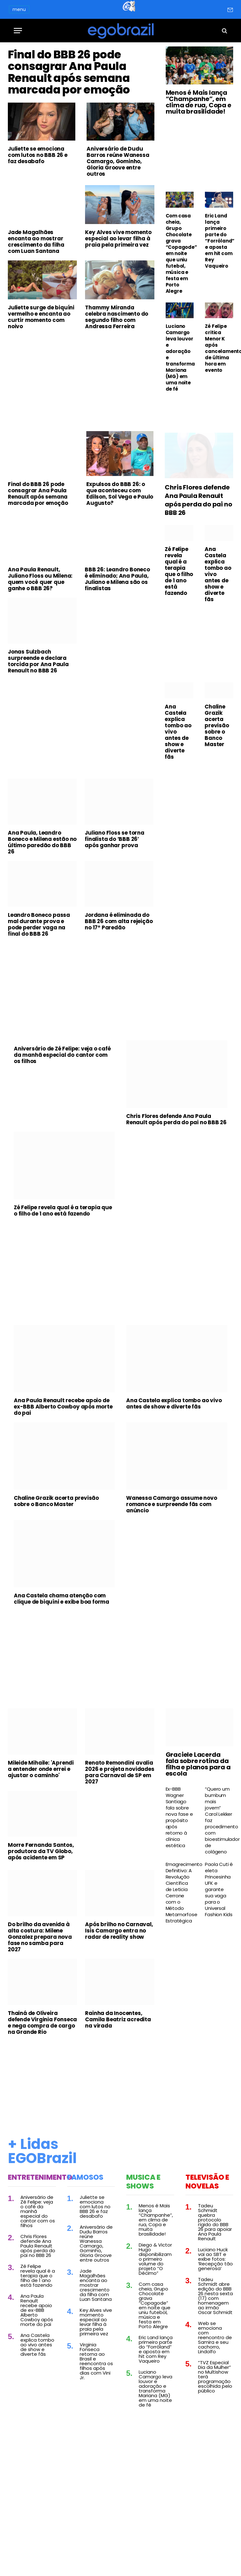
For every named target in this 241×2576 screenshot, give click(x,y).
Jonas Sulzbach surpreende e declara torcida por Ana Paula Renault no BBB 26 (38, 719)
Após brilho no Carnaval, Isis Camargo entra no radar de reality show (119, 1989)
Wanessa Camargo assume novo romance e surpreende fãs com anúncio (171, 1562)
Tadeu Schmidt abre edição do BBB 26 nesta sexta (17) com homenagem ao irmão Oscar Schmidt (215, 2354)
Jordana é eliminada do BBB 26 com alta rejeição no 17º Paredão (119, 979)
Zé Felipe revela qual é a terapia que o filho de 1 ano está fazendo (179, 630)
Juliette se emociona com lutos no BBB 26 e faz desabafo (37, 213)
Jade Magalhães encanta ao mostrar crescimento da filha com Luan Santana (36, 300)
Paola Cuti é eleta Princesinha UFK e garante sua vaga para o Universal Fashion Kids (219, 1948)
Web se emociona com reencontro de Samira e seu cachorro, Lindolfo (215, 2396)
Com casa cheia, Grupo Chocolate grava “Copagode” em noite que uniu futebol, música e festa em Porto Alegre (180, 253)
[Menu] (18, 31)
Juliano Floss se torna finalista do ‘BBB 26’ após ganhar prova (114, 897)
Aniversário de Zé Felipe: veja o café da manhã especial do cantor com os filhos (62, 1113)
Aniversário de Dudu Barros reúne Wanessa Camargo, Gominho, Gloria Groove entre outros (118, 220)
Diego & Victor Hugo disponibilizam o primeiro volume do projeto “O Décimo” (155, 2317)
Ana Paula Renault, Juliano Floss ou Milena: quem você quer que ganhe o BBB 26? (40, 637)
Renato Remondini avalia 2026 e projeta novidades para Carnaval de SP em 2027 (119, 1830)
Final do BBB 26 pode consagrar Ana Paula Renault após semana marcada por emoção (80, 101)
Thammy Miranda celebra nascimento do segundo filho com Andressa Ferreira (116, 375)
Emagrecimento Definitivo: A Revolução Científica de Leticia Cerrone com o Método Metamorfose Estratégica (180, 1951)
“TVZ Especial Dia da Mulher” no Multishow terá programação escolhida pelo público (215, 2435)
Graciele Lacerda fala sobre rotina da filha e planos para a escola (198, 1822)
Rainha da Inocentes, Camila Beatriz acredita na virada (118, 2078)
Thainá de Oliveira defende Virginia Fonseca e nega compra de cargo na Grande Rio (42, 2081)
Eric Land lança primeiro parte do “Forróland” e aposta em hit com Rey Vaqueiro (219, 241)
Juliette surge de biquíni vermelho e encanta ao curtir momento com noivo (41, 375)
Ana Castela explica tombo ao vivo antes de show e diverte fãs (218, 633)
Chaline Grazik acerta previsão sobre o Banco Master (217, 784)
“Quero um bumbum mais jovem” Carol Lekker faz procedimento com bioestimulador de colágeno (219, 1879)
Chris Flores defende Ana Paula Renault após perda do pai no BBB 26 (198, 559)
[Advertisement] (81, 440)
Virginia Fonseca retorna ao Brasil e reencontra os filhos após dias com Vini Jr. (96, 2420)
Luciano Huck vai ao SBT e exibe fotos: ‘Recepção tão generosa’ (215, 2317)
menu (19, 9)
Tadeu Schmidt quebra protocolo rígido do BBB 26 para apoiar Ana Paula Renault (215, 2281)
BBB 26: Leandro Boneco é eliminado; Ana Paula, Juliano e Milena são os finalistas (117, 637)
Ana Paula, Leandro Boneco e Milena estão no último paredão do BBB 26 (42, 900)
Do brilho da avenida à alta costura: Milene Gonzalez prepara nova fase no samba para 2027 (40, 1995)
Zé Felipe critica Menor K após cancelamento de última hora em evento (219, 348)
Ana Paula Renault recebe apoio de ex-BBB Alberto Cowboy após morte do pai (63, 1465)
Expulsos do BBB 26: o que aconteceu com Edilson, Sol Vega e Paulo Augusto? (119, 552)
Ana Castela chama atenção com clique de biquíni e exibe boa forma (61, 1657)
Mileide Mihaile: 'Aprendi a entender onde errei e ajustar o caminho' (41, 1827)
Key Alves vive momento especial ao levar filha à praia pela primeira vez (118, 297)
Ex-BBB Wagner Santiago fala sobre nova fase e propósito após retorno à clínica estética (179, 1876)
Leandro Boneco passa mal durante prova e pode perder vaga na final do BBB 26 (39, 983)
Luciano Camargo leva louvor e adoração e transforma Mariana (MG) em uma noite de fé (180, 357)
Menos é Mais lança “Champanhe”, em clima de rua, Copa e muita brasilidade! (198, 102)
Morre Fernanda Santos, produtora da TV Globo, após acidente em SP (41, 1909)
